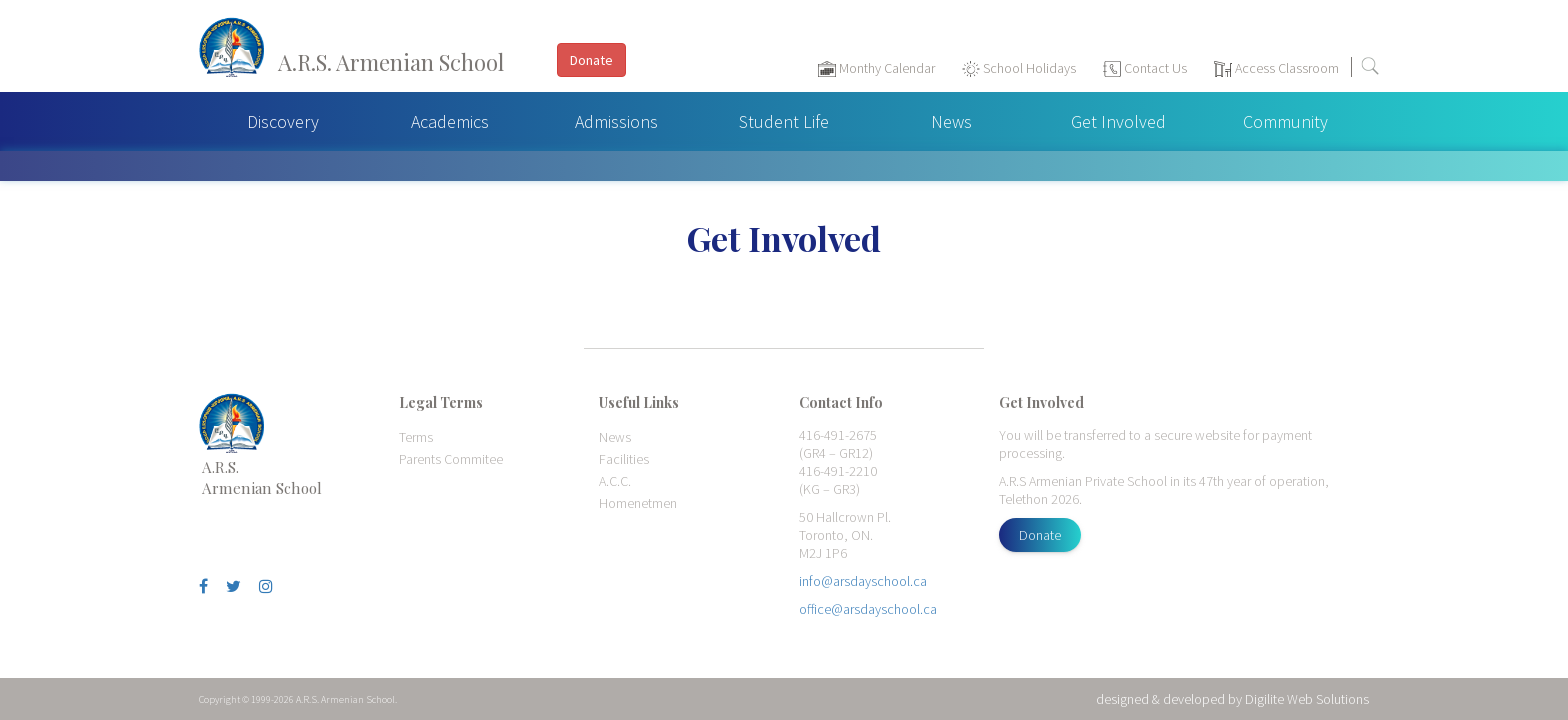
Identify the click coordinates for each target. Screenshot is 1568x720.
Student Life (784, 121)
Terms (416, 437)
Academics (450, 121)
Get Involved (1118, 121)
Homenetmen (638, 503)
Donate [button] (591, 60)
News (951, 121)
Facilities (624, 459)
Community (1285, 121)
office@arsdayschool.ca (868, 609)
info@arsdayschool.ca (863, 581)
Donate (1040, 535)
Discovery (283, 121)
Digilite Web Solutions (1307, 699)
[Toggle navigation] (1542, 71)
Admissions (616, 121)
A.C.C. (615, 481)
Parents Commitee (451, 459)
